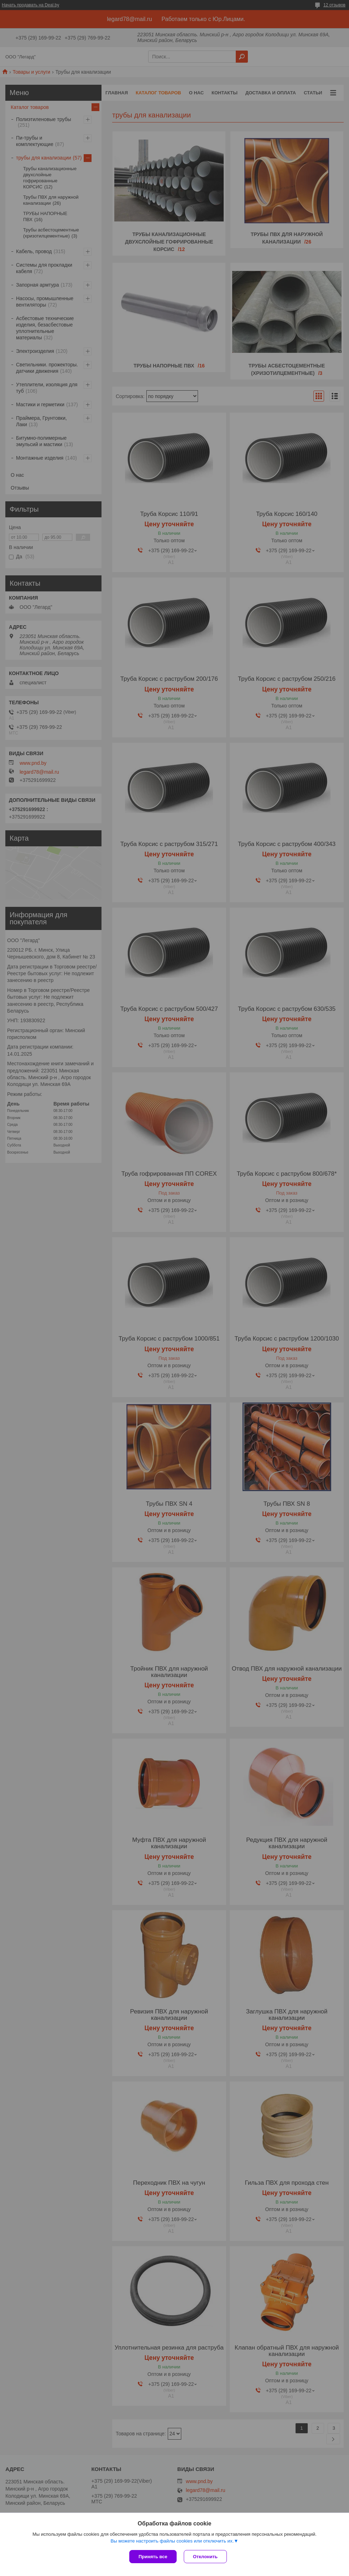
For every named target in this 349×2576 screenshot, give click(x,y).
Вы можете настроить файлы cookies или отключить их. (172, 2541)
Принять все (153, 2556)
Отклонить (205, 2556)
